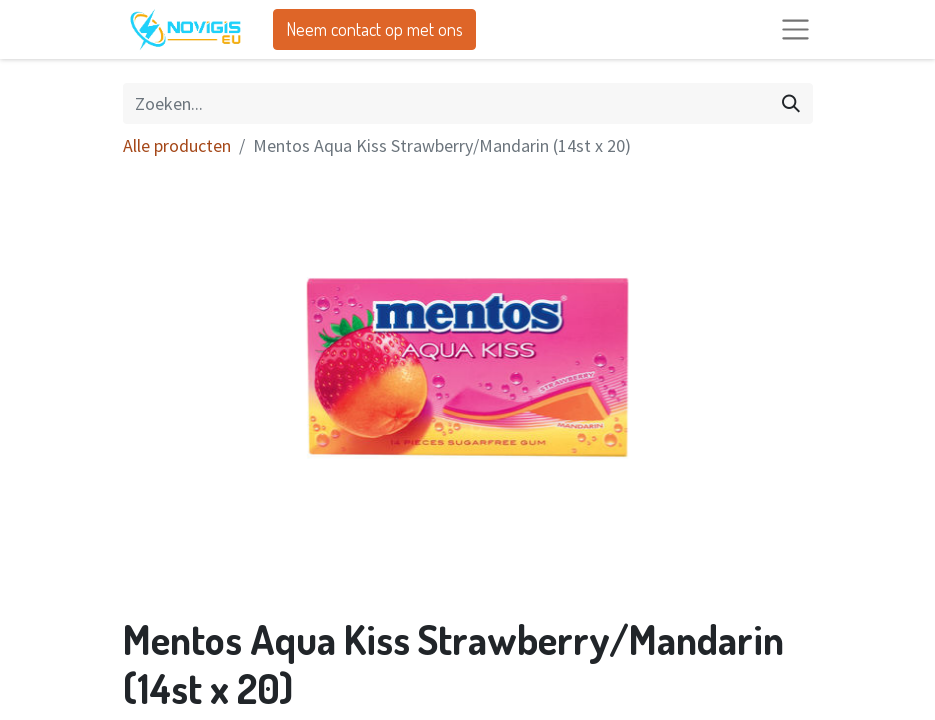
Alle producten (177, 145)
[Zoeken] (791, 103)
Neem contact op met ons (374, 29)
